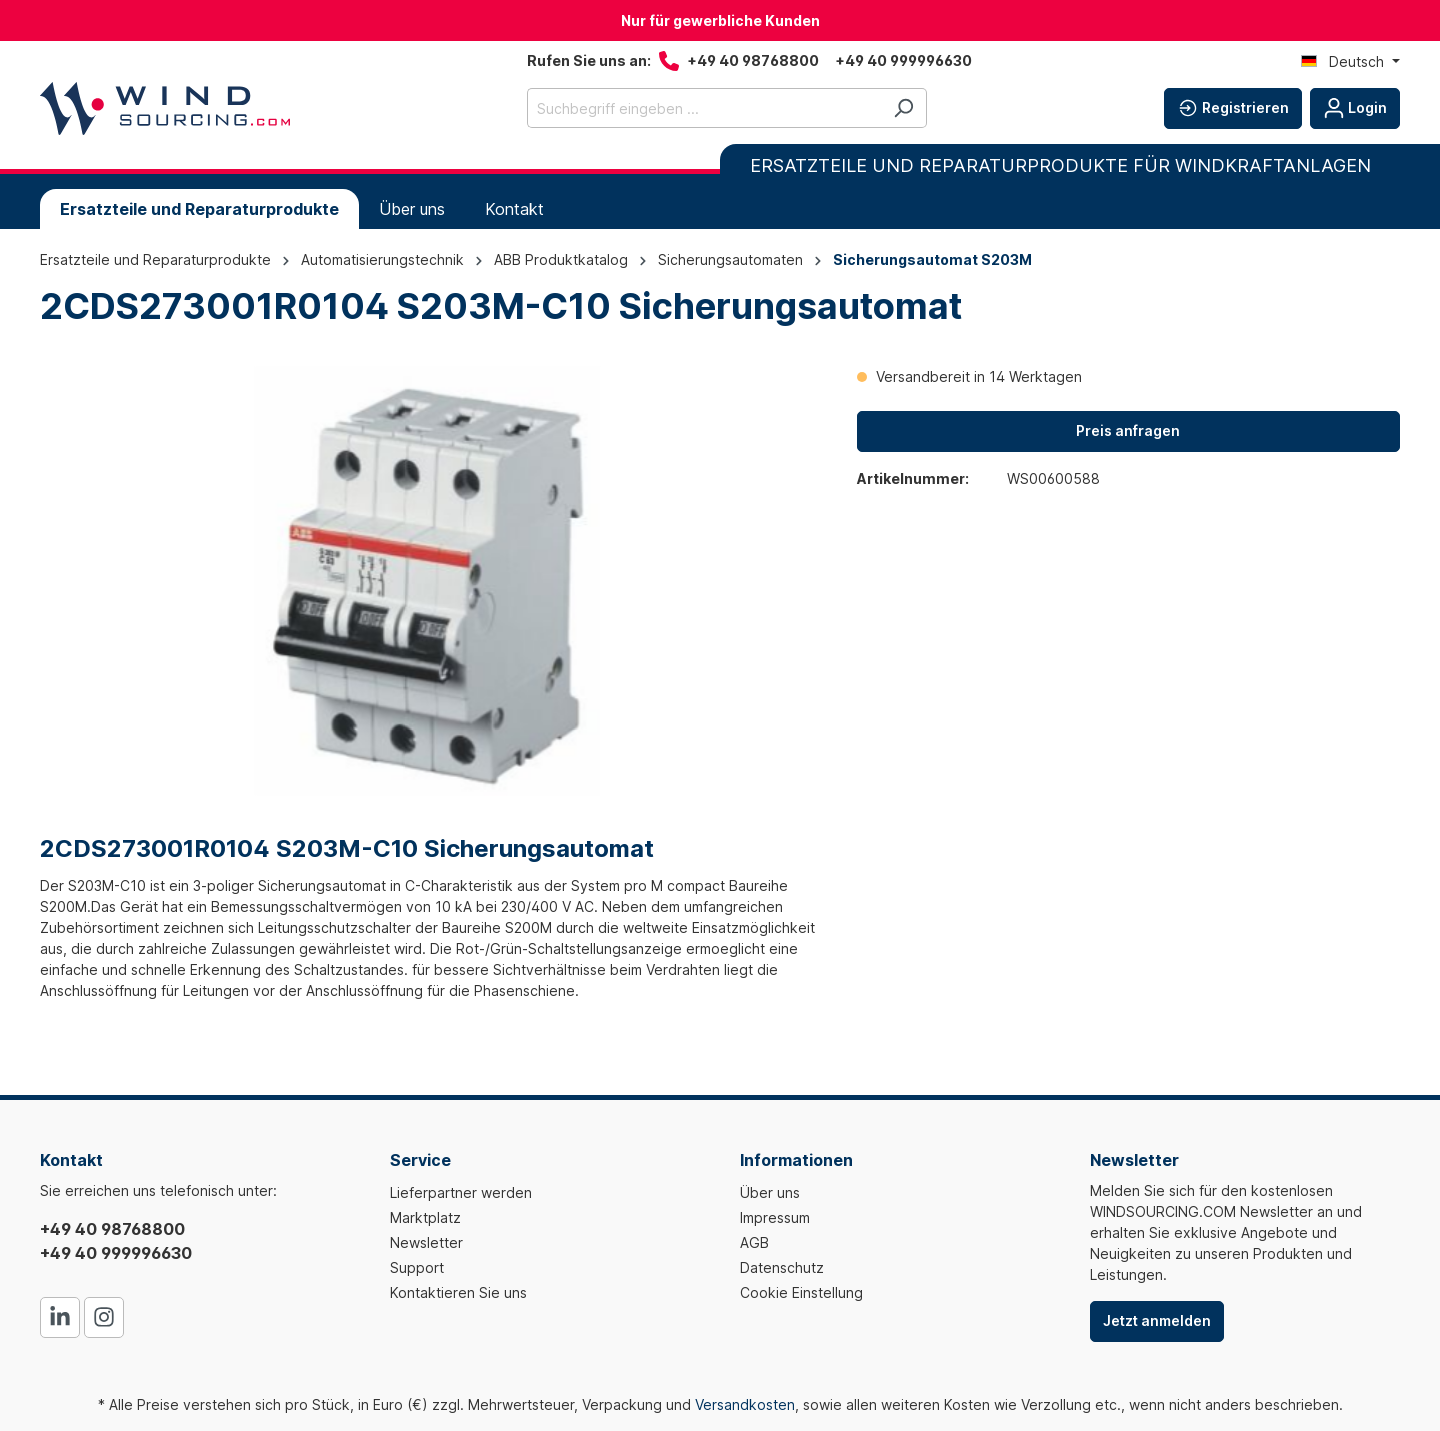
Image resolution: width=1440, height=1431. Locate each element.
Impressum (775, 1217)
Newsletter (426, 1242)
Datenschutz (782, 1267)
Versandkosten (745, 1404)
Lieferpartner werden (461, 1192)
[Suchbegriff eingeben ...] (704, 108)
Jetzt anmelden (1157, 1320)
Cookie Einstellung (801, 1292)
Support (417, 1267)
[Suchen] (903, 108)
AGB (754, 1242)
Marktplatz (425, 1217)
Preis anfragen (1128, 430)
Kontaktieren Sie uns (458, 1292)
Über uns (770, 1192)
